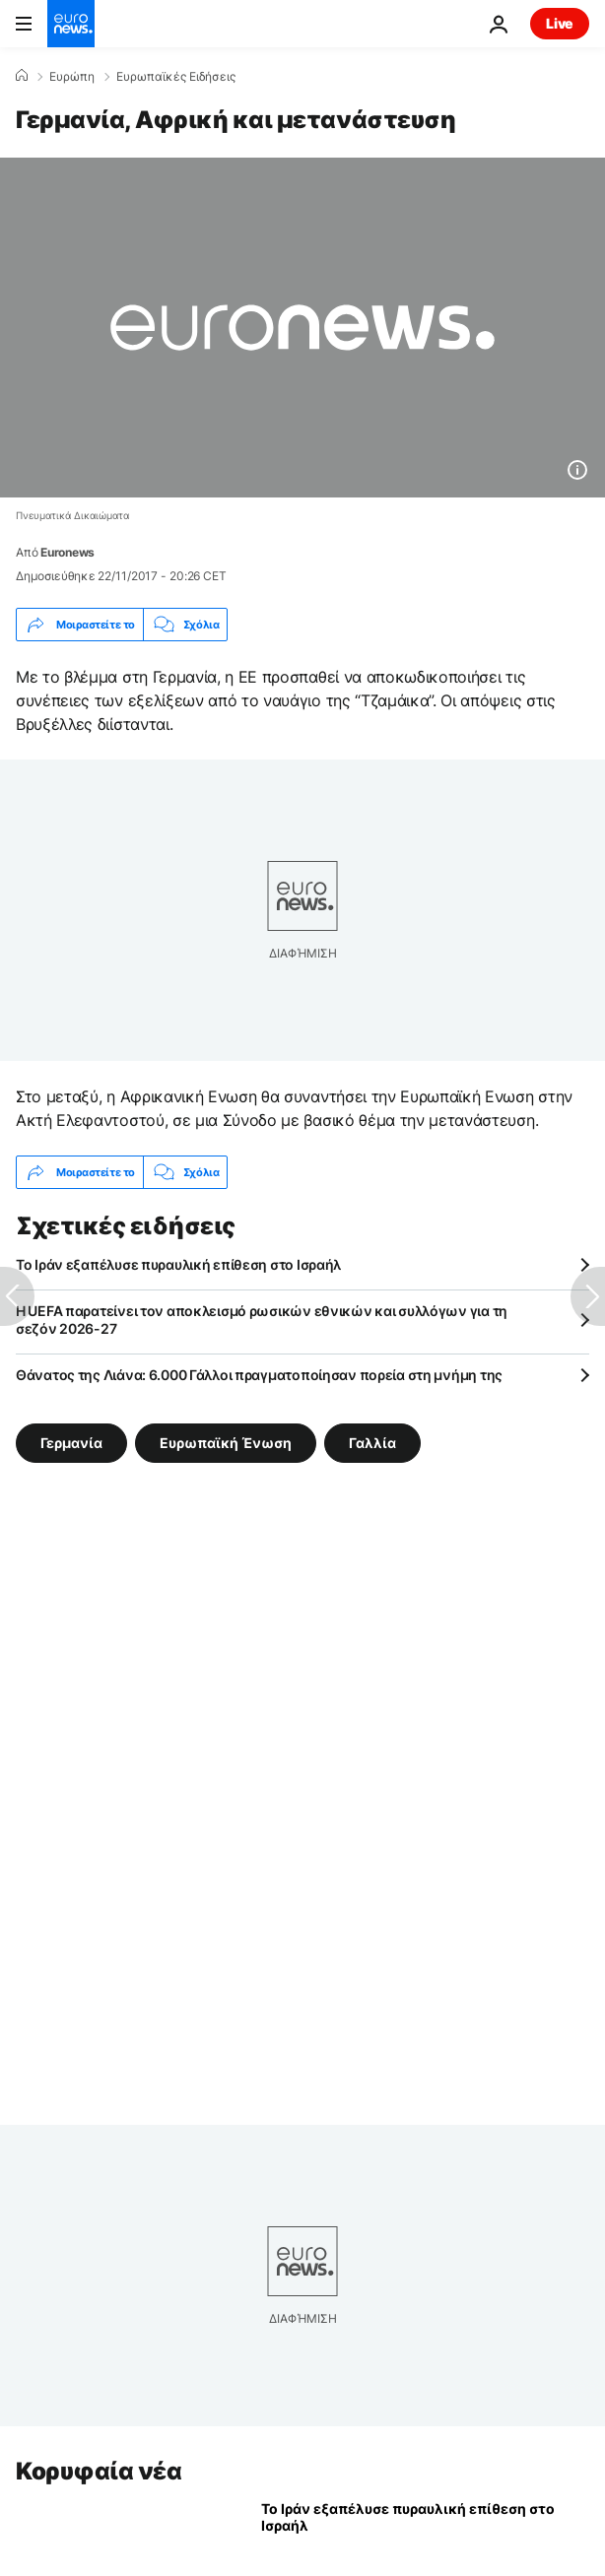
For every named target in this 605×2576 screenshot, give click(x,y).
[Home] (22, 76)
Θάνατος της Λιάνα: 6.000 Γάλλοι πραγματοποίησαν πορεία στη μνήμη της (259, 1374)
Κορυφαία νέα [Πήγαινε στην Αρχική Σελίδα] (98, 2471)
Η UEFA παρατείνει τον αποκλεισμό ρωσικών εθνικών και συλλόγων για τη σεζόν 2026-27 (261, 1319)
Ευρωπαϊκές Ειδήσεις (175, 77)
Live (559, 23)
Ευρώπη (72, 77)
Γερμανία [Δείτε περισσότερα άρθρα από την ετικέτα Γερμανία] (71, 1442)
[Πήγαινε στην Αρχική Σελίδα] (71, 23)
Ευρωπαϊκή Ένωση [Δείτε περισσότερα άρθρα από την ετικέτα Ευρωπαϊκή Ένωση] (226, 1442)
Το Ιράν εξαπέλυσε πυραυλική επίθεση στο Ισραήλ (178, 1264)
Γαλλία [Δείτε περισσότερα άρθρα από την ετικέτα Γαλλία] (372, 1442)
